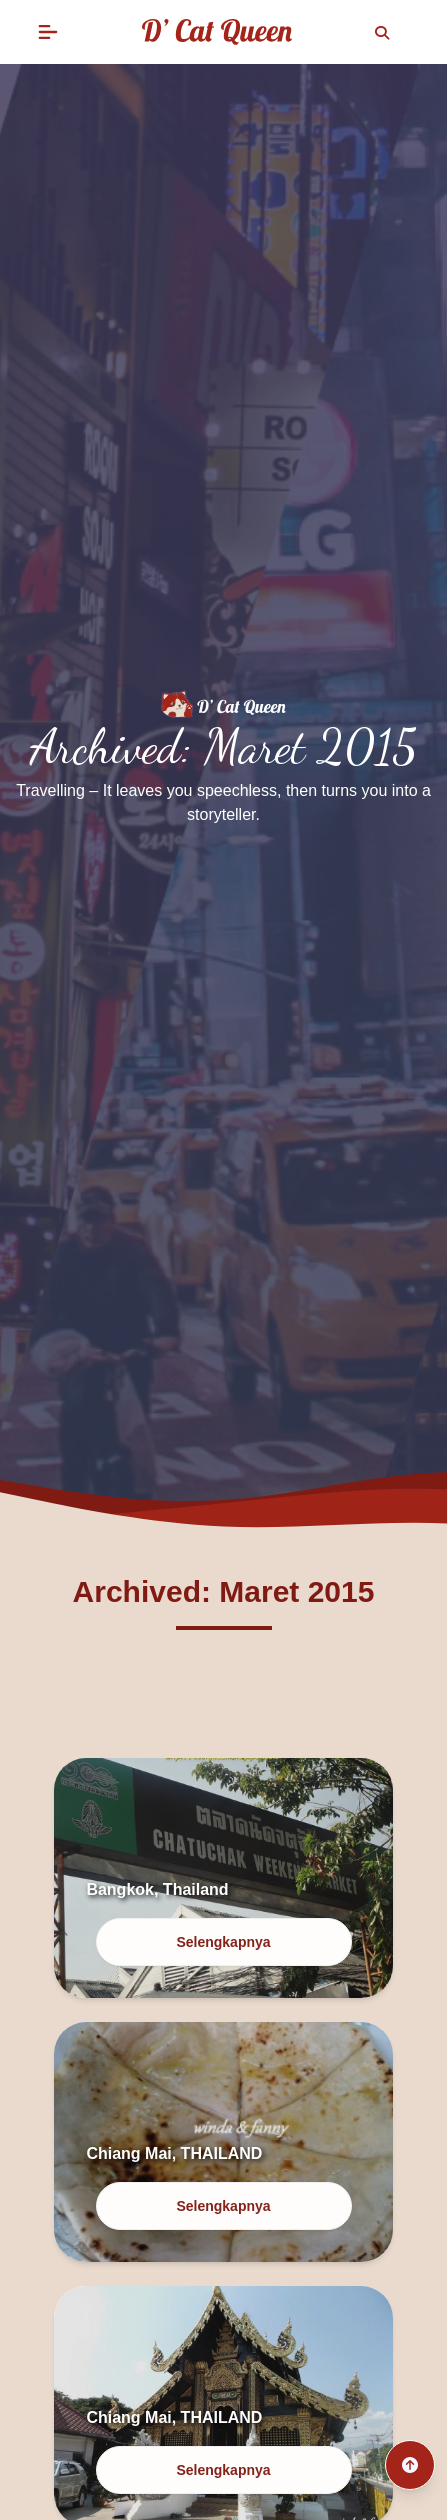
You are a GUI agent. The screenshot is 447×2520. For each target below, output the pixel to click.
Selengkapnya (223, 1942)
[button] (48, 32)
